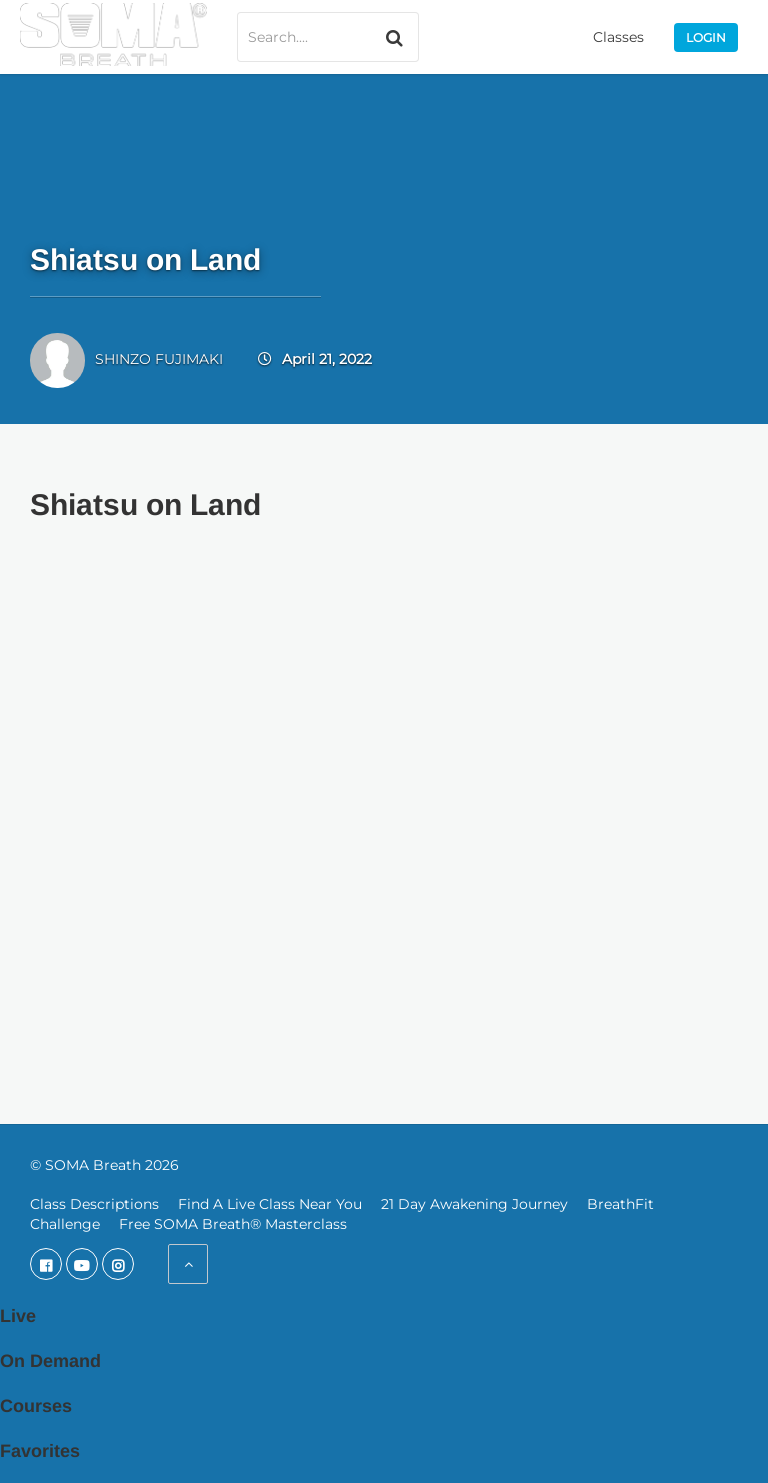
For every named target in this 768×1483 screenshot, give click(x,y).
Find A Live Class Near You (270, 1204)
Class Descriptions (94, 1204)
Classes (618, 37)
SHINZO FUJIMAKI (159, 359)
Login (706, 37)
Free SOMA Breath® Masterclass (233, 1224)
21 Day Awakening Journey (474, 1204)
